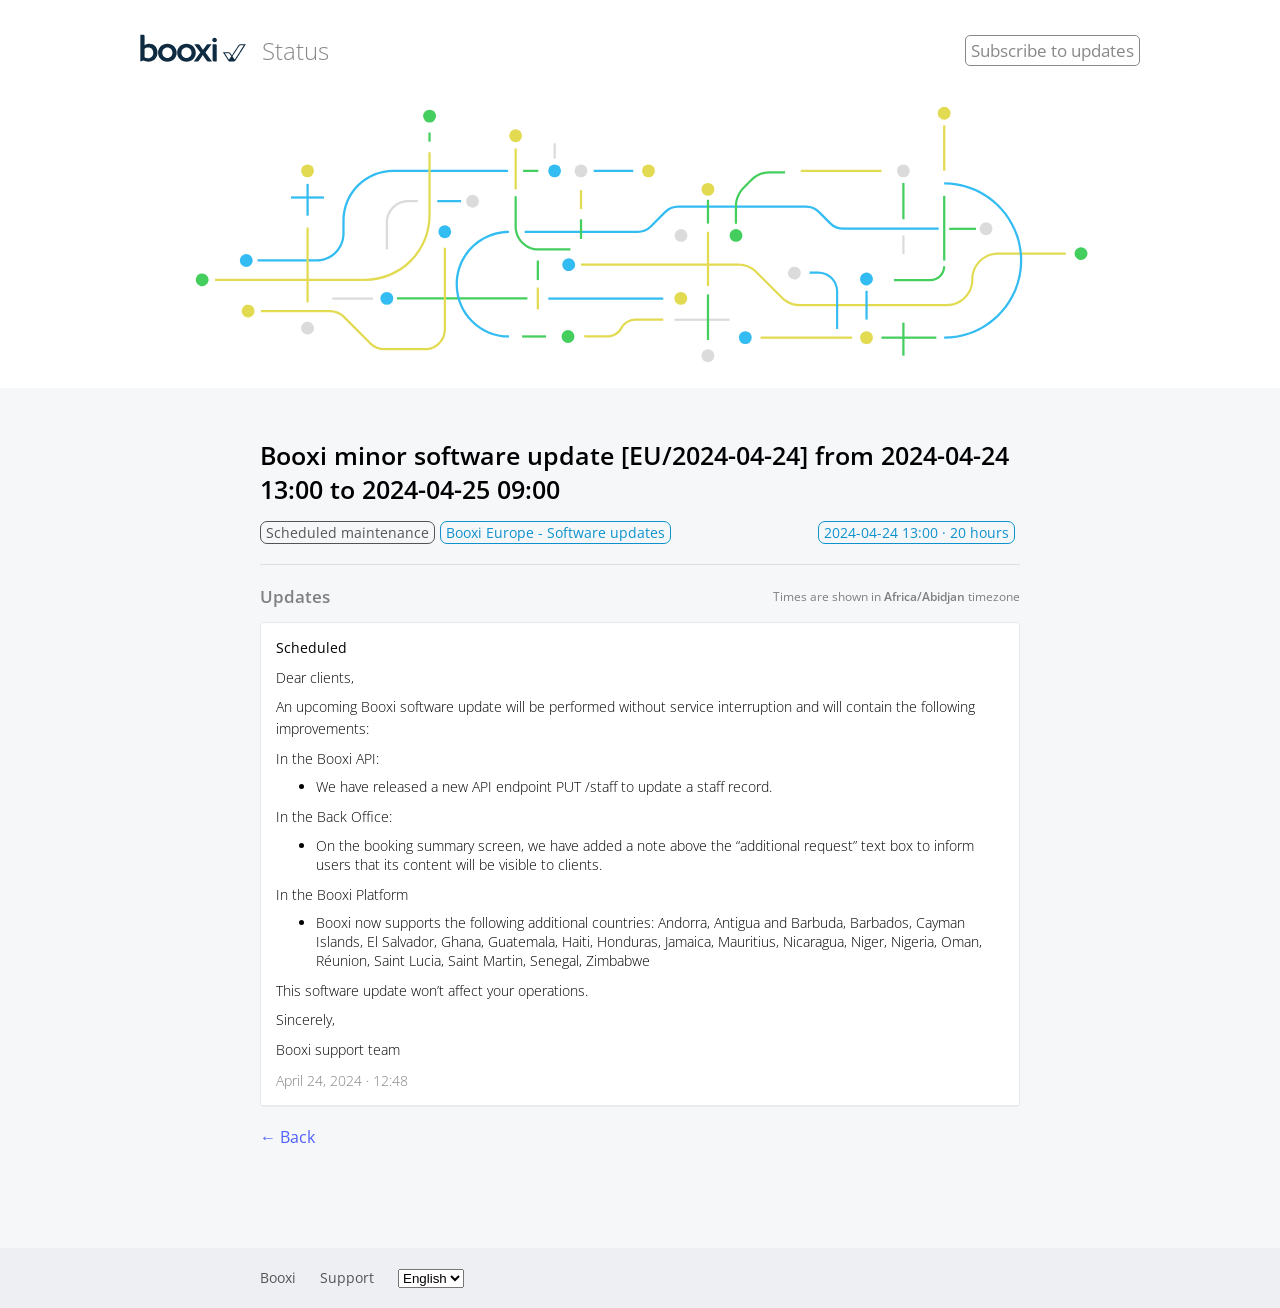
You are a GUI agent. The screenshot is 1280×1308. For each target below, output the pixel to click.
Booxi (278, 1277)
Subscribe (1052, 50)
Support (347, 1277)
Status (234, 50)
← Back (287, 1137)
